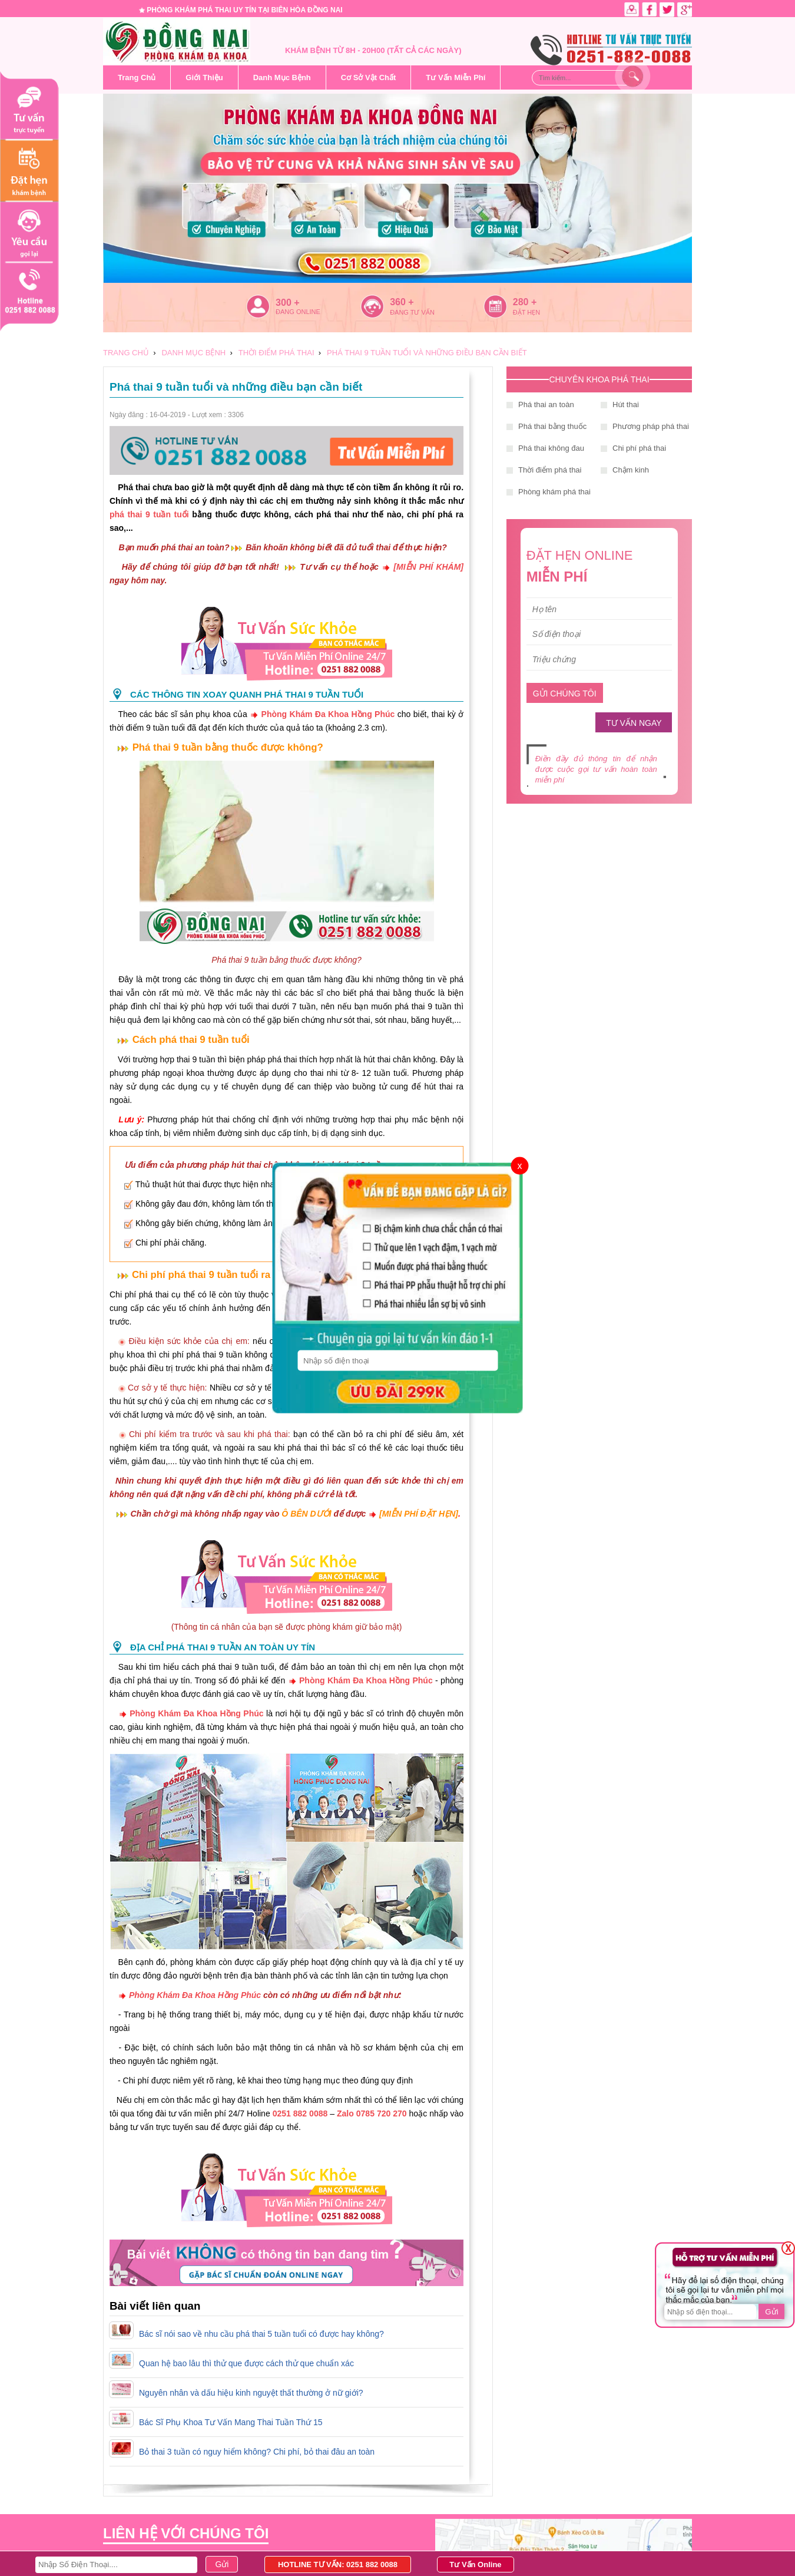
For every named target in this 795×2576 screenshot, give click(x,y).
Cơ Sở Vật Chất (368, 77)
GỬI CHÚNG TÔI (565, 693)
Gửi (771, 2311)
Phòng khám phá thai (554, 491)
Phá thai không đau (551, 448)
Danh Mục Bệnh (282, 77)
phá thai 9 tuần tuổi (149, 514)
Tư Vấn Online (475, 2564)
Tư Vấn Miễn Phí (455, 77)
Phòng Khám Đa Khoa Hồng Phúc (328, 714)
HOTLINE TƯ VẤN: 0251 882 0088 (338, 2564)
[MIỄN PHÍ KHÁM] (428, 567)
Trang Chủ (136, 77)
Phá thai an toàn (546, 404)
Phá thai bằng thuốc (552, 426)
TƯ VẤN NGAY (633, 723)
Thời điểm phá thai (550, 469)
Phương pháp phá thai (650, 426)
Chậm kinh (630, 469)
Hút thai (625, 404)
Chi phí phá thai (639, 448)
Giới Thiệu (204, 77)
